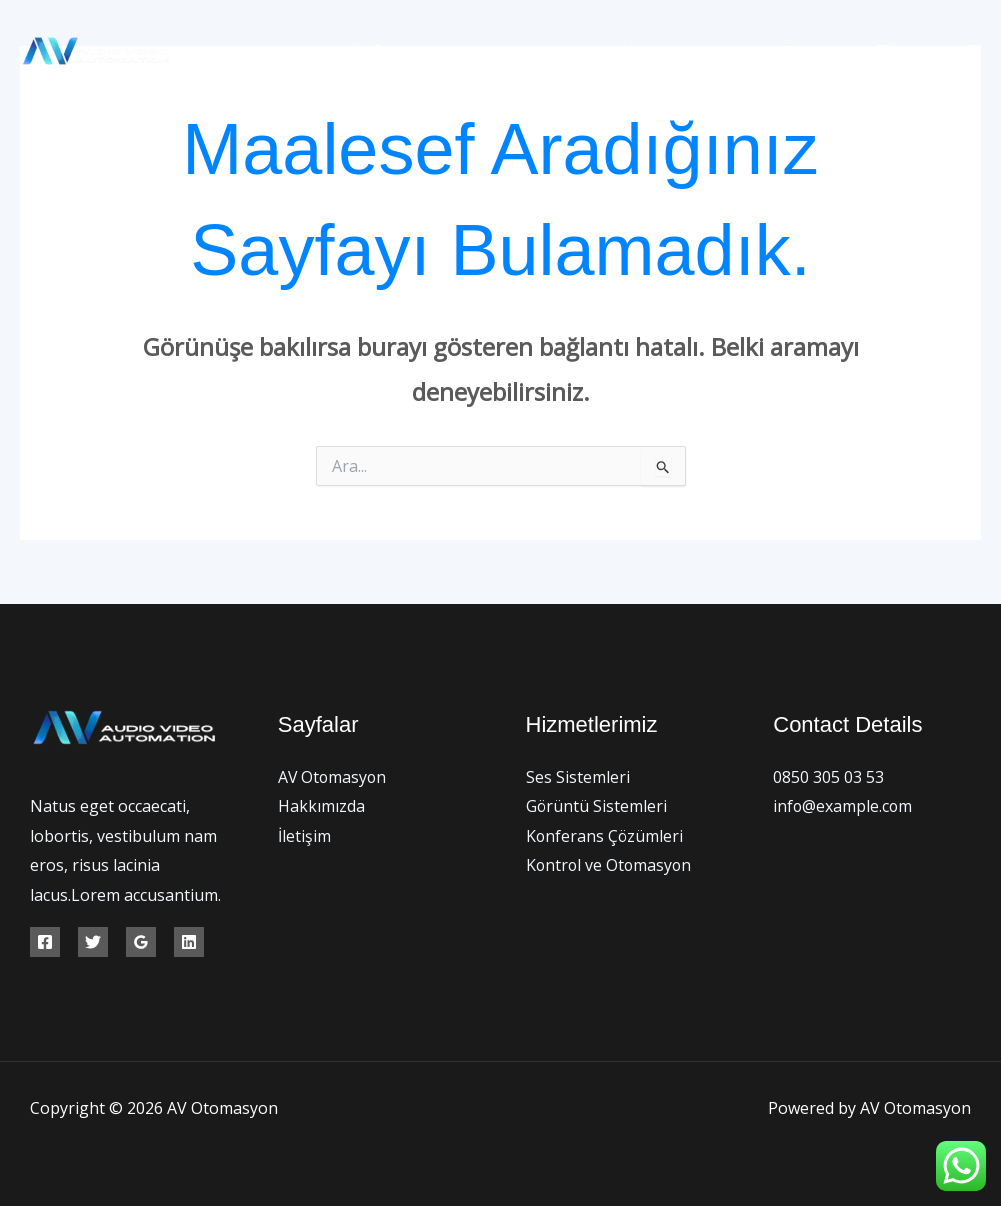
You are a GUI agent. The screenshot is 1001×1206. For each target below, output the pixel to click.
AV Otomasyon (425, 51)
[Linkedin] (189, 942)
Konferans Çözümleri (605, 836)
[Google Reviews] (141, 942)
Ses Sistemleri (578, 777)
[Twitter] (928, 51)
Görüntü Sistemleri (597, 806)
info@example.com (843, 806)
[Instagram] (973, 51)
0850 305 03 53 (828, 777)
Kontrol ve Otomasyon (610, 866)
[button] (745, 51)
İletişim (813, 51)
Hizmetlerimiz (693, 51)
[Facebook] (883, 51)
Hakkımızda (556, 51)
